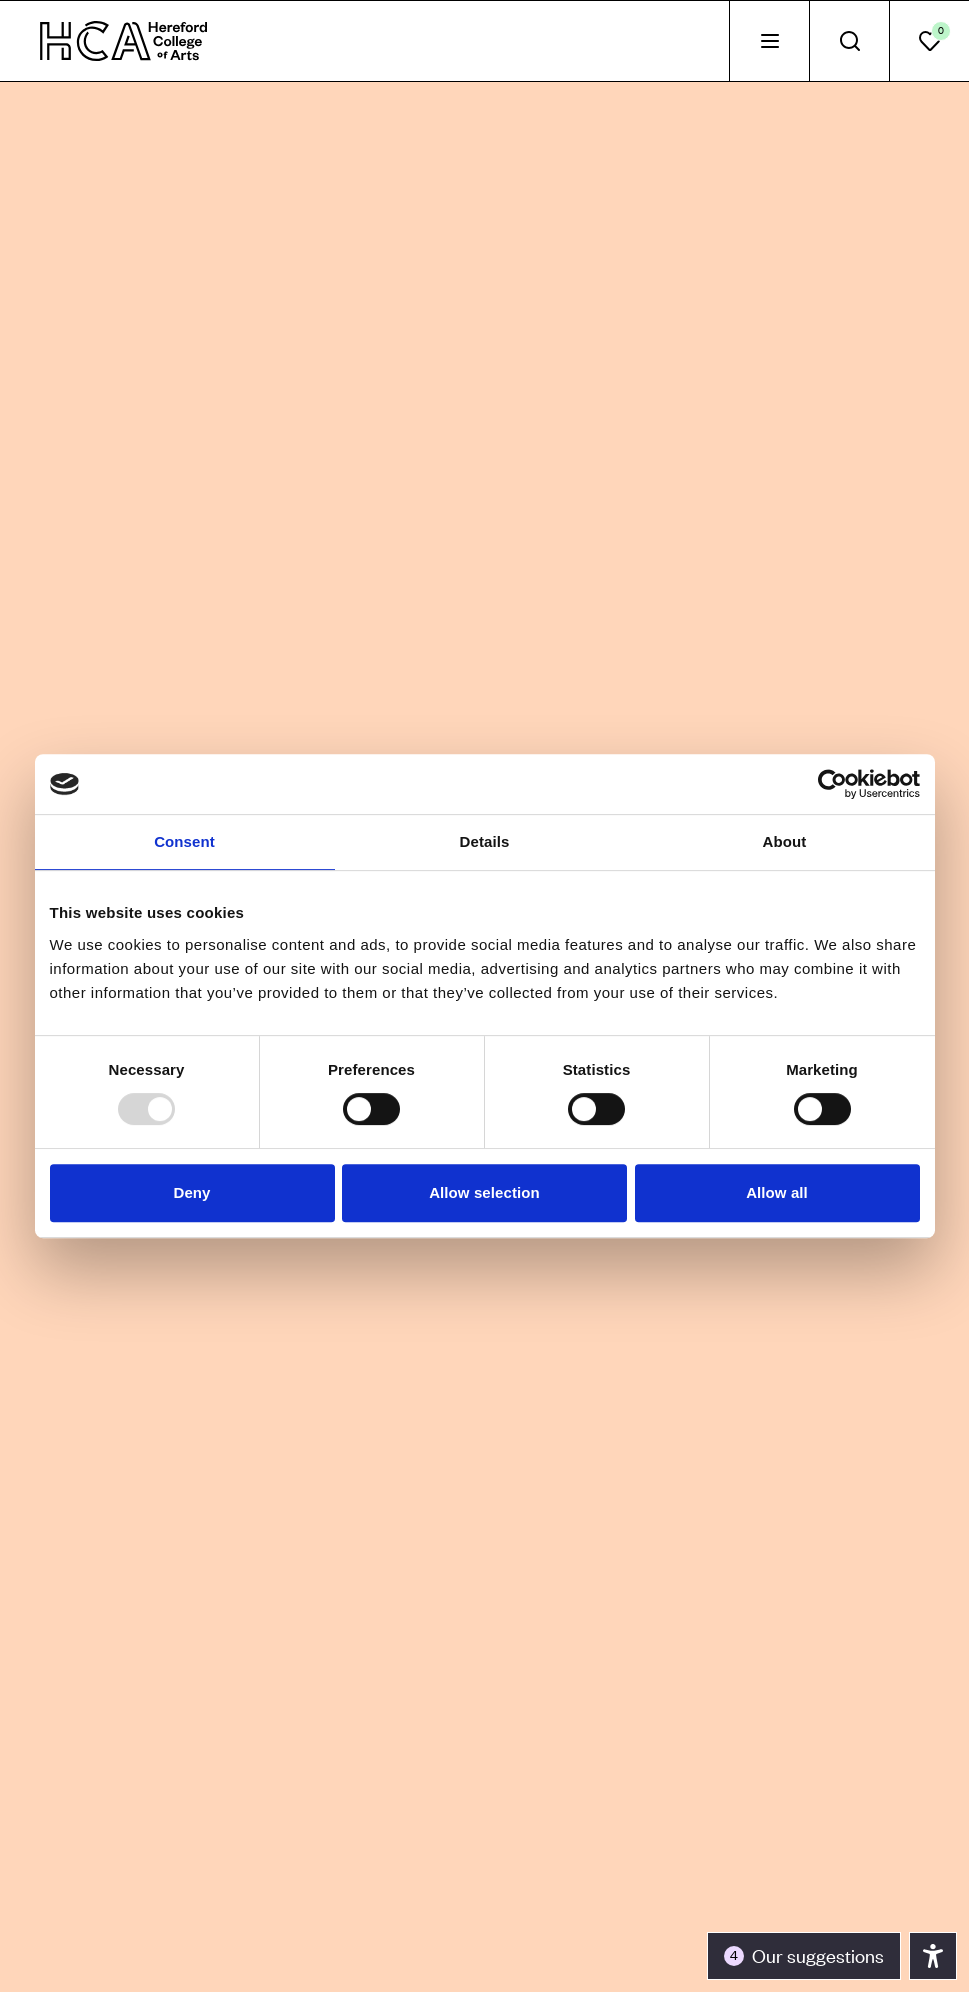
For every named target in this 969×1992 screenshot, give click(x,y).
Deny (191, 1192)
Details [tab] (485, 841)
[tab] (769, 41)
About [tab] (785, 841)
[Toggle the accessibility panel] (804, 1956)
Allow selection (484, 1192)
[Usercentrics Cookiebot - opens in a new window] (832, 784)
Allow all (777, 1192)
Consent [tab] (184, 841)
